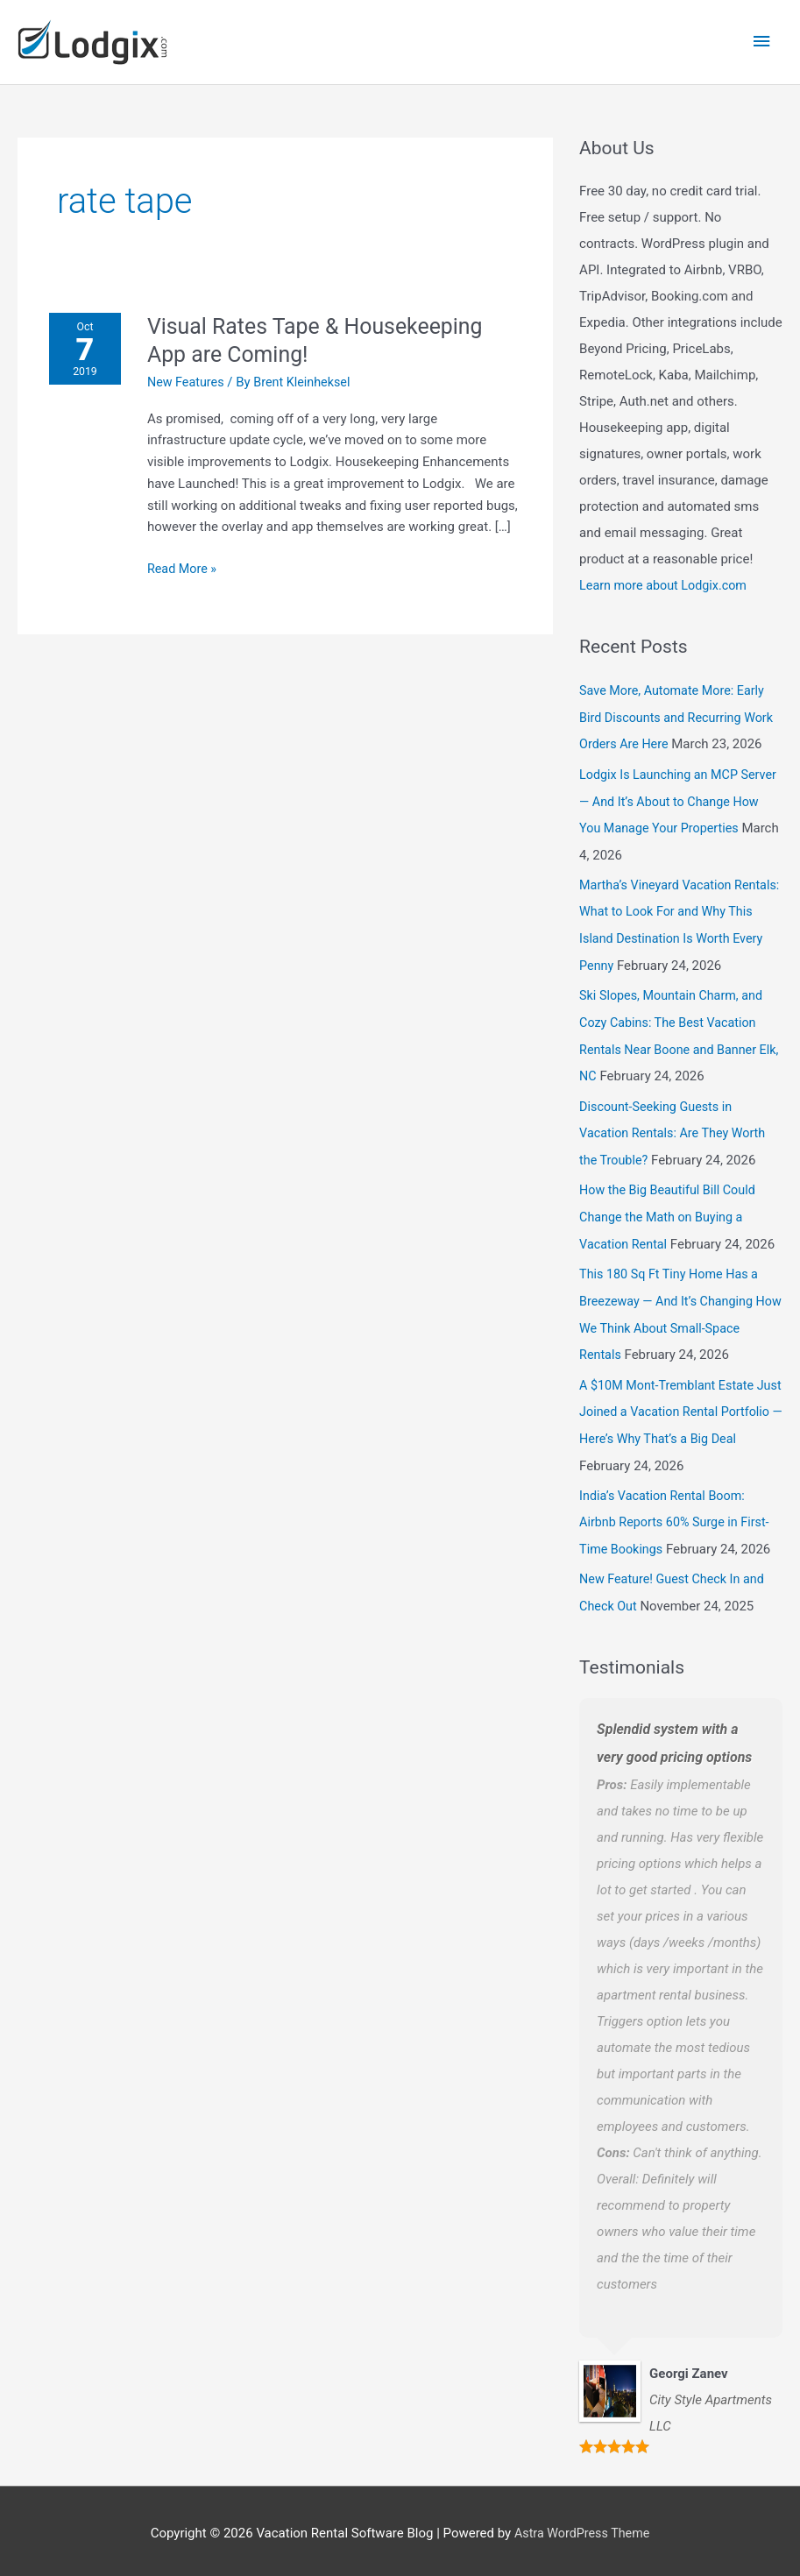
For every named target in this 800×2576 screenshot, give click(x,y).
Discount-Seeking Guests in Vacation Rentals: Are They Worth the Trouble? (676, 1138)
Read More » (187, 555)
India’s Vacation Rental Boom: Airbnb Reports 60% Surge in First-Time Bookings (678, 1519)
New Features (191, 370)
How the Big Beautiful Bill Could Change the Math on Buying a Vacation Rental (671, 1219)
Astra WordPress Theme (582, 2528)
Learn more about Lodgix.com (666, 574)
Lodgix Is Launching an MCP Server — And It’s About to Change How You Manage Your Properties (678, 786)
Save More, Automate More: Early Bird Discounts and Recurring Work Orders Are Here (680, 704)
